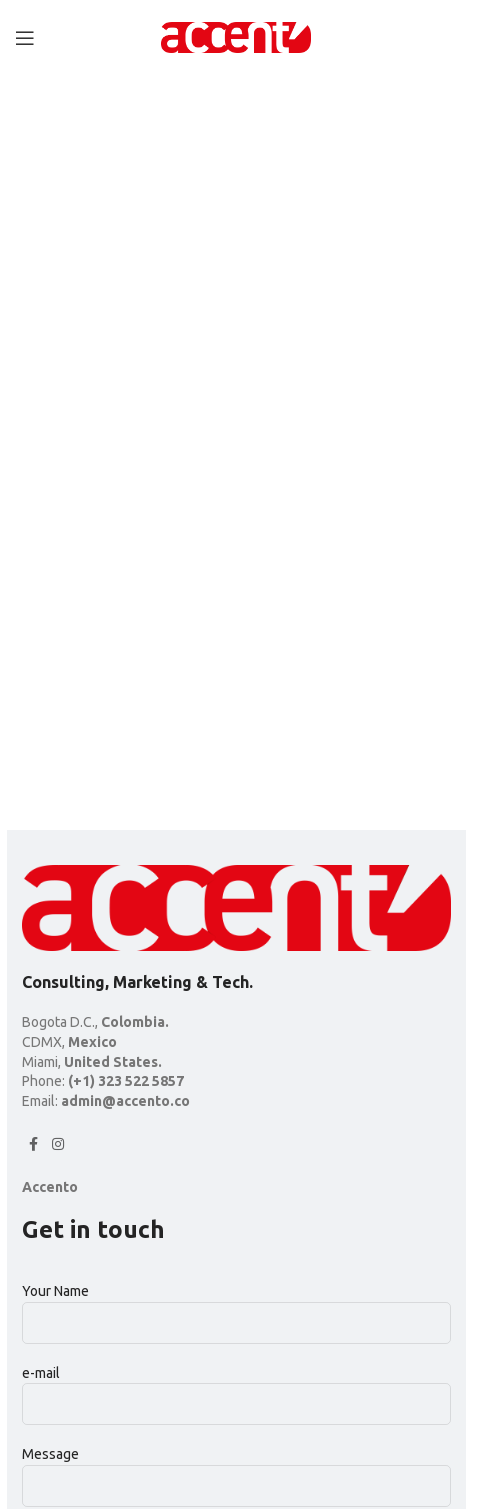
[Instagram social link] (58, 1144)
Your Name (236, 1306)
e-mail (236, 1388)
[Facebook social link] (34, 1144)
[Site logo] (236, 36)
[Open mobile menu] (25, 38)
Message (236, 1469)
